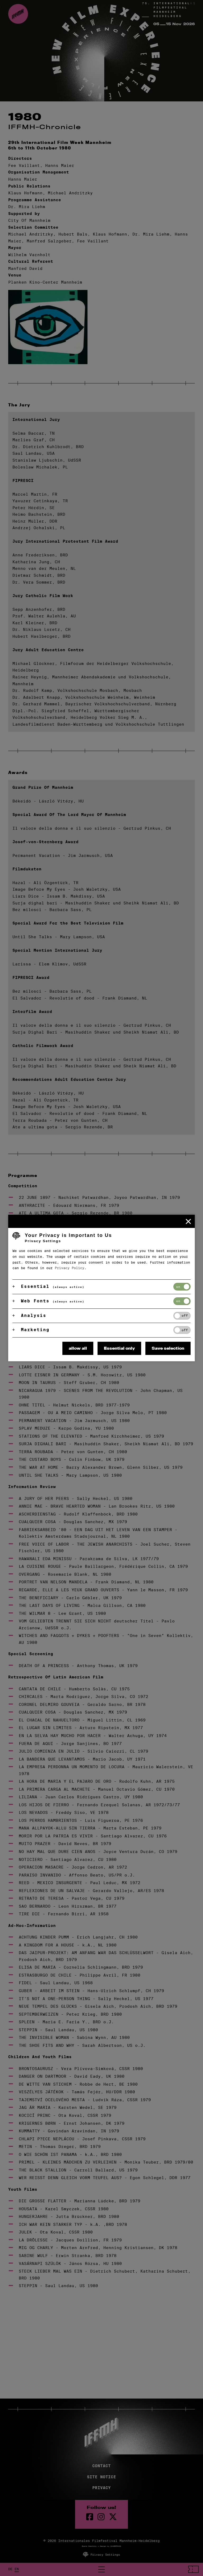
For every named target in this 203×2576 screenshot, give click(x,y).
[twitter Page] (113, 2517)
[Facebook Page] (89, 2517)
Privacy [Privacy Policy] (101, 2487)
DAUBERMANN (115, 2546)
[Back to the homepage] (18, 14)
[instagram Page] (101, 2517)
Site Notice (101, 2477)
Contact (101, 2466)
